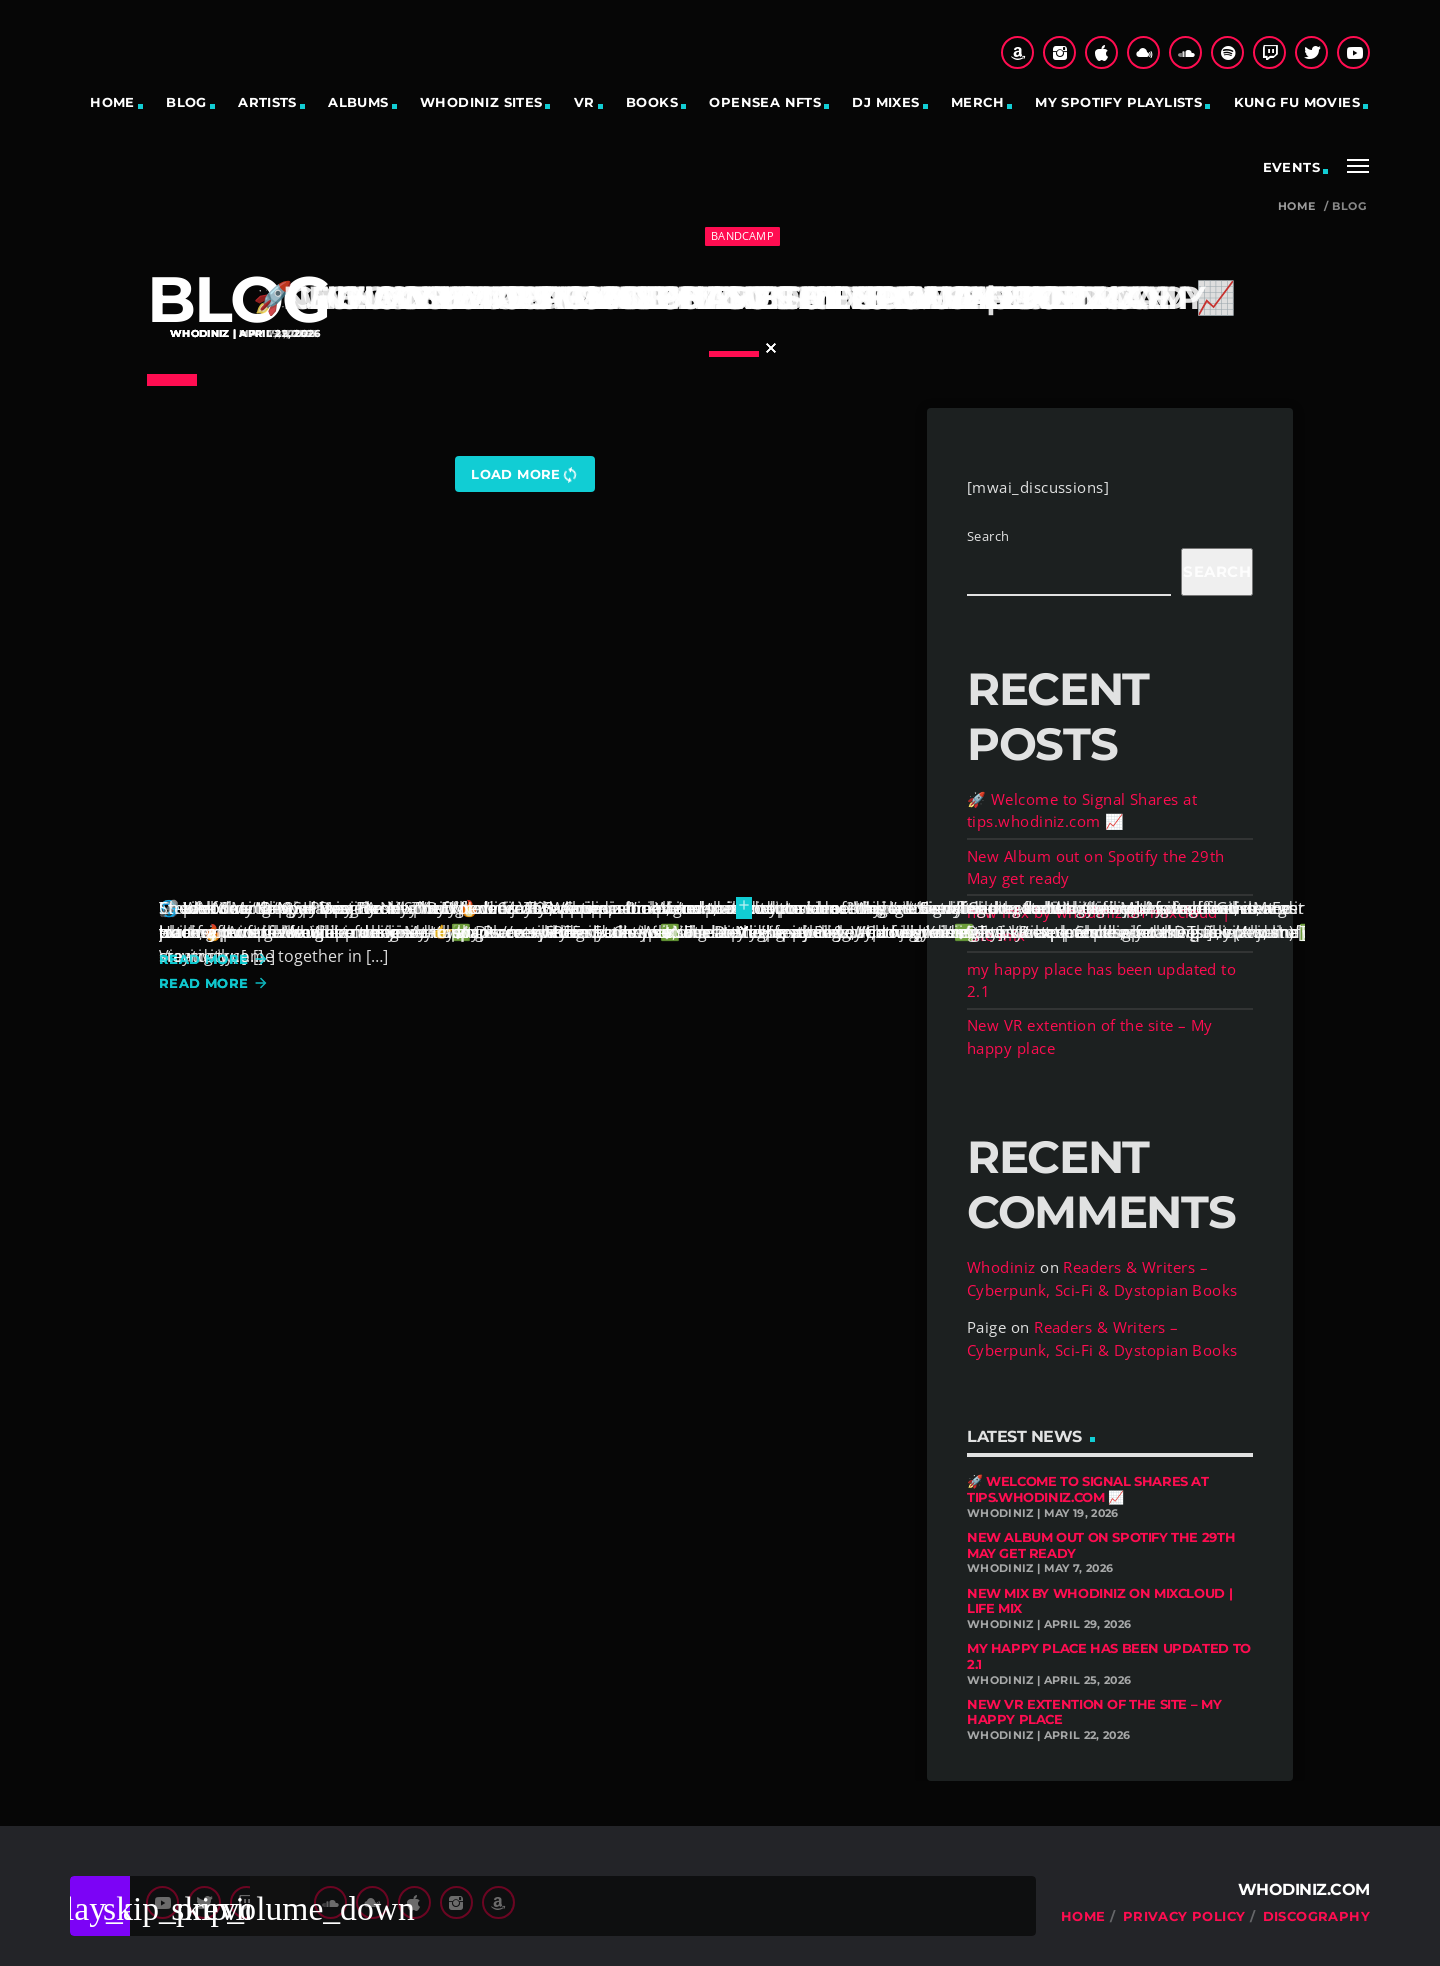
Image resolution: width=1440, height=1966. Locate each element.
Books (652, 102)
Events (1291, 167)
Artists (267, 102)
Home (112, 102)
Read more (214, 959)
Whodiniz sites (481, 102)
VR (584, 102)
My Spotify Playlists (1118, 102)
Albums (358, 102)
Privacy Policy (1184, 1916)
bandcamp (742, 235)
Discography (1316, 1916)
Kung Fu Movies (1297, 102)
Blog (186, 102)
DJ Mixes (885, 102)
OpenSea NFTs (765, 102)
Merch (977, 102)
